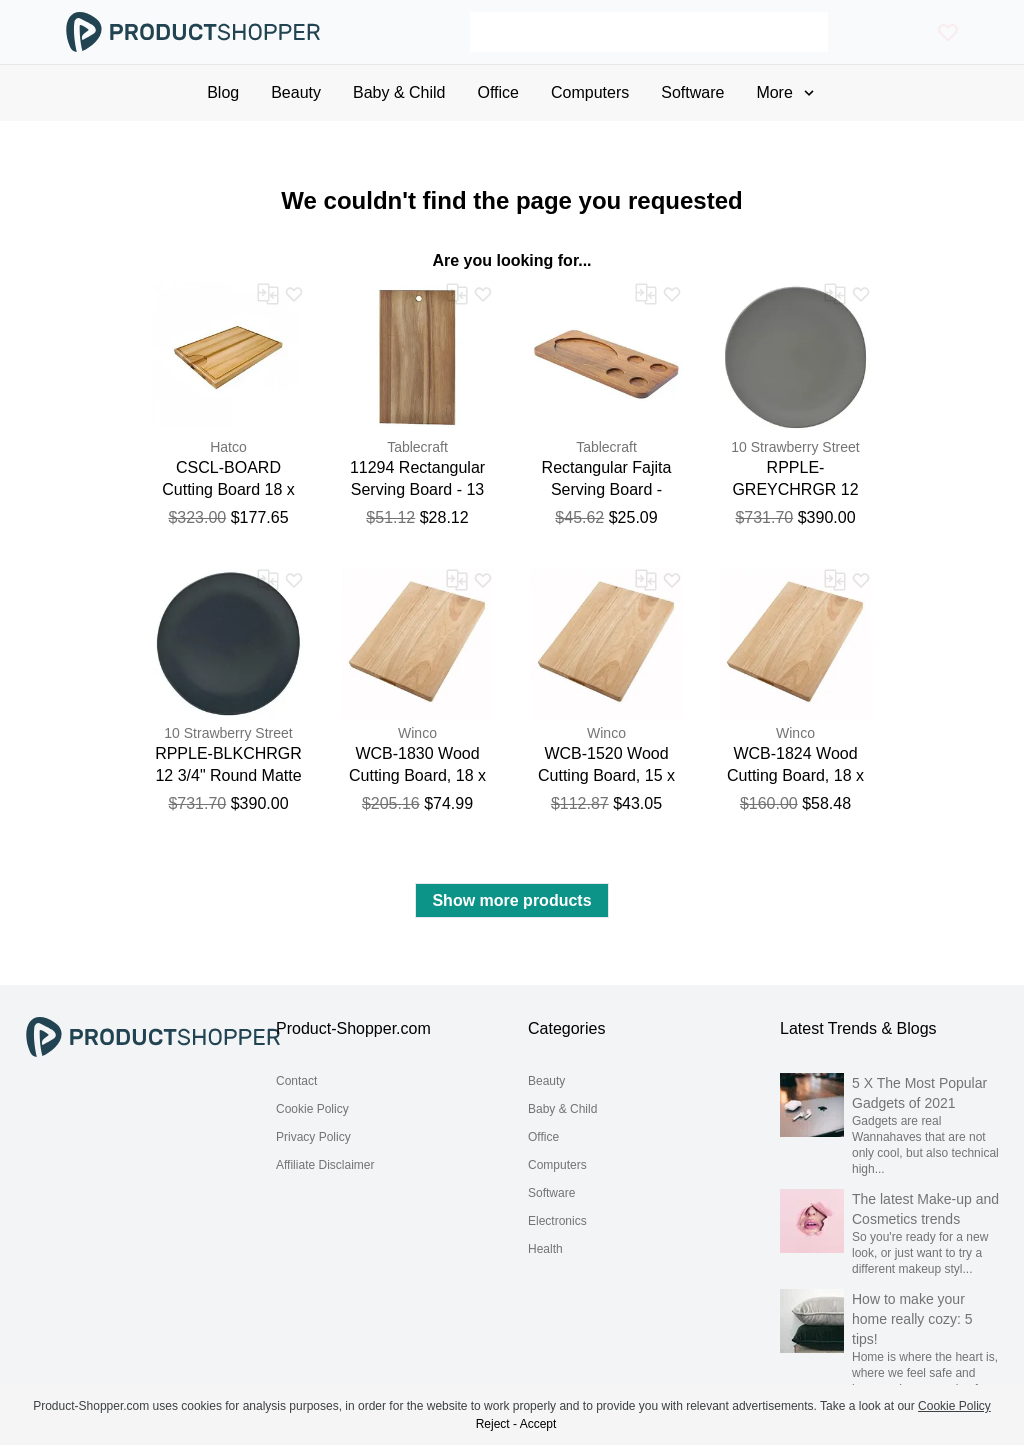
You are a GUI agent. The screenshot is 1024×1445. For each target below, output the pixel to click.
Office (543, 1137)
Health (545, 1249)
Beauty (546, 1081)
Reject (493, 1424)
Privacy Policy (313, 1137)
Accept (538, 1424)
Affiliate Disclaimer (325, 1165)
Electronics (557, 1221)
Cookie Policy (312, 1109)
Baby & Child (562, 1109)
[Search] (649, 32)
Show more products (511, 900)
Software (551, 1193)
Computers (557, 1165)
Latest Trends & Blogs (858, 1028)
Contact (296, 1081)
